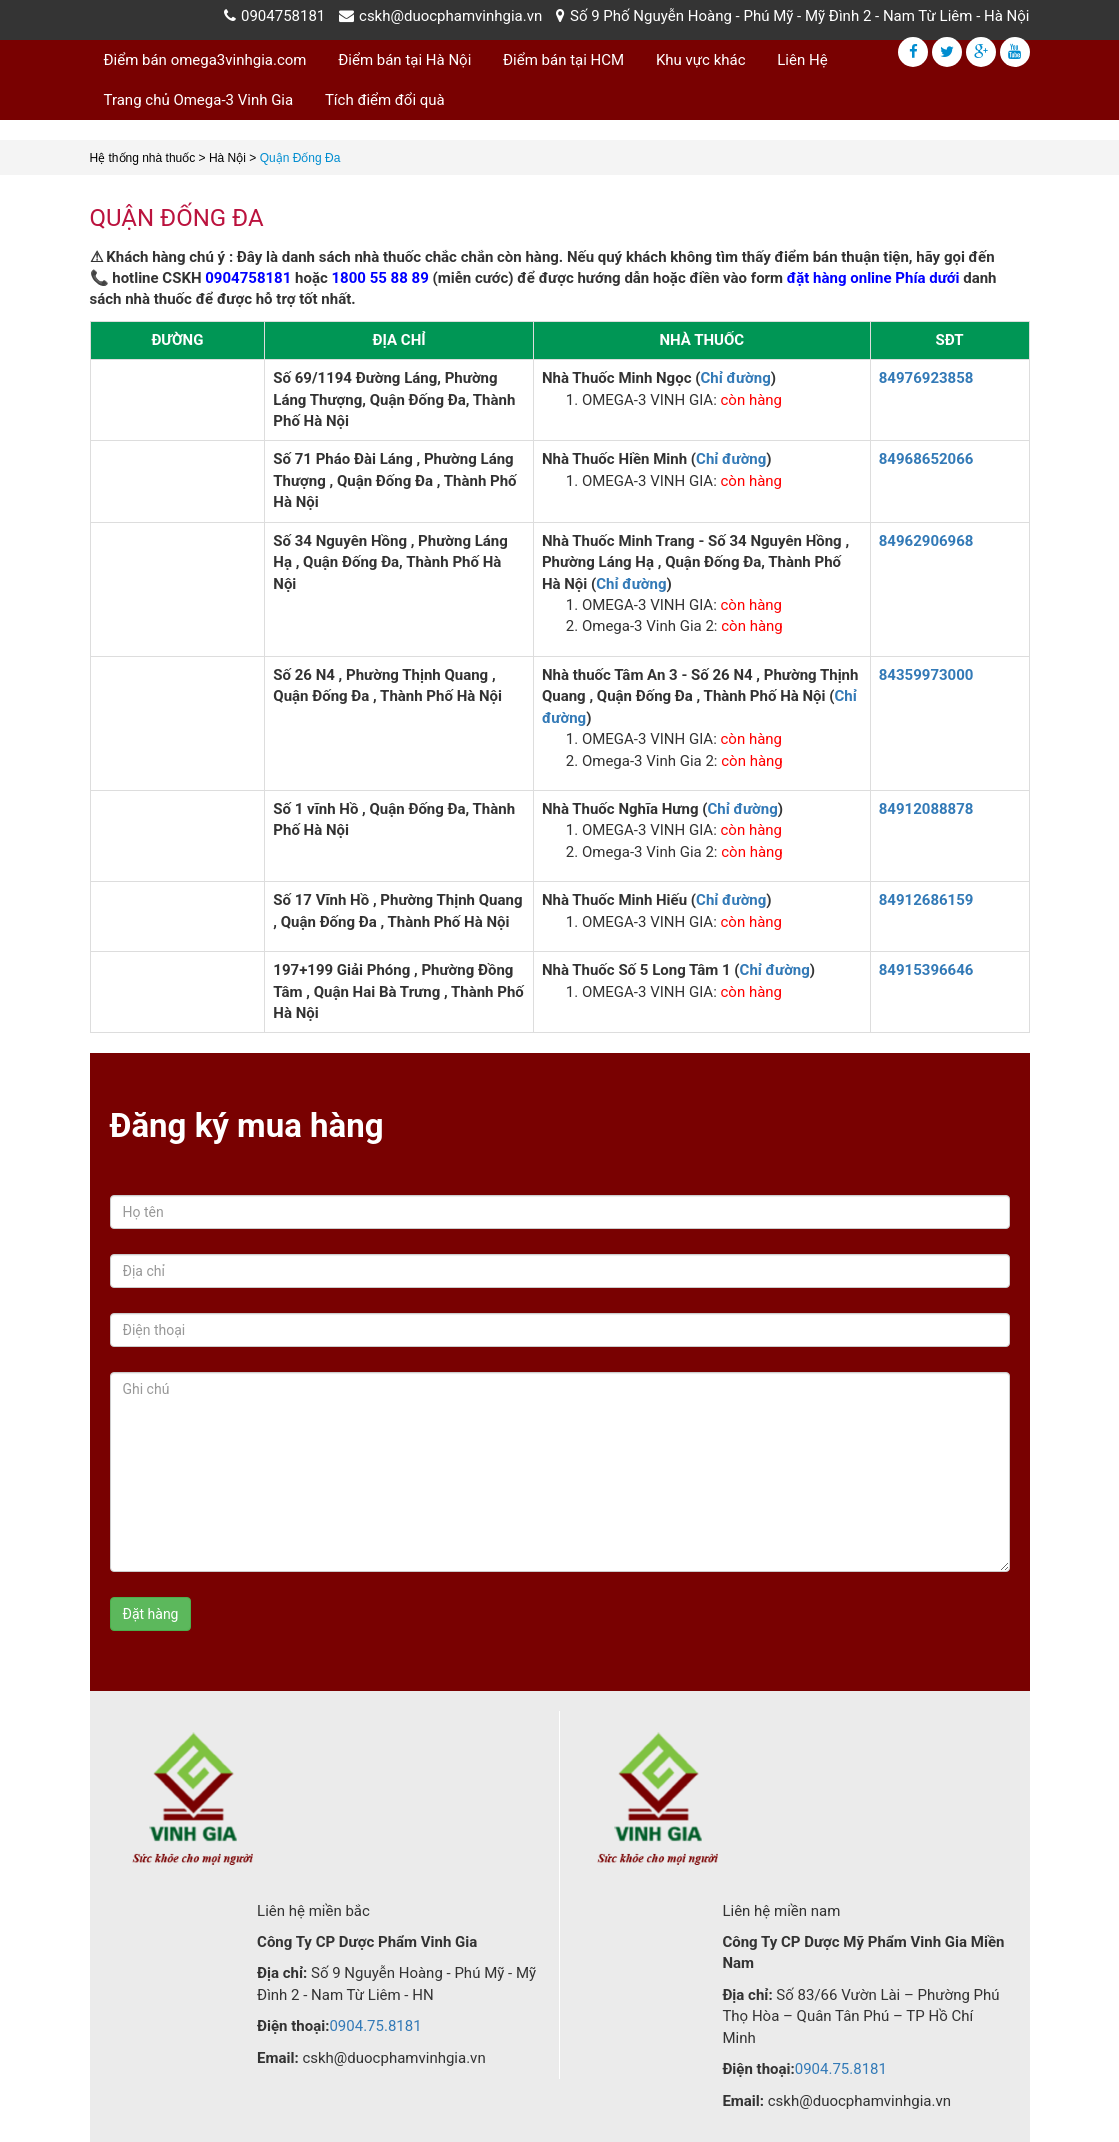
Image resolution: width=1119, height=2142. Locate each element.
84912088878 (926, 809)
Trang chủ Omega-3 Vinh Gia (199, 100)
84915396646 (926, 970)
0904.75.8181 (375, 2026)
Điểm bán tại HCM (563, 60)
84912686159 (926, 900)
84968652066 (926, 459)
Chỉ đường (735, 378)
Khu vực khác (701, 60)
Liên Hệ (802, 60)
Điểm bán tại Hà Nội (404, 60)
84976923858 (926, 378)
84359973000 (926, 675)
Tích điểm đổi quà (385, 100)
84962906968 (926, 541)
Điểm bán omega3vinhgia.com (205, 60)
